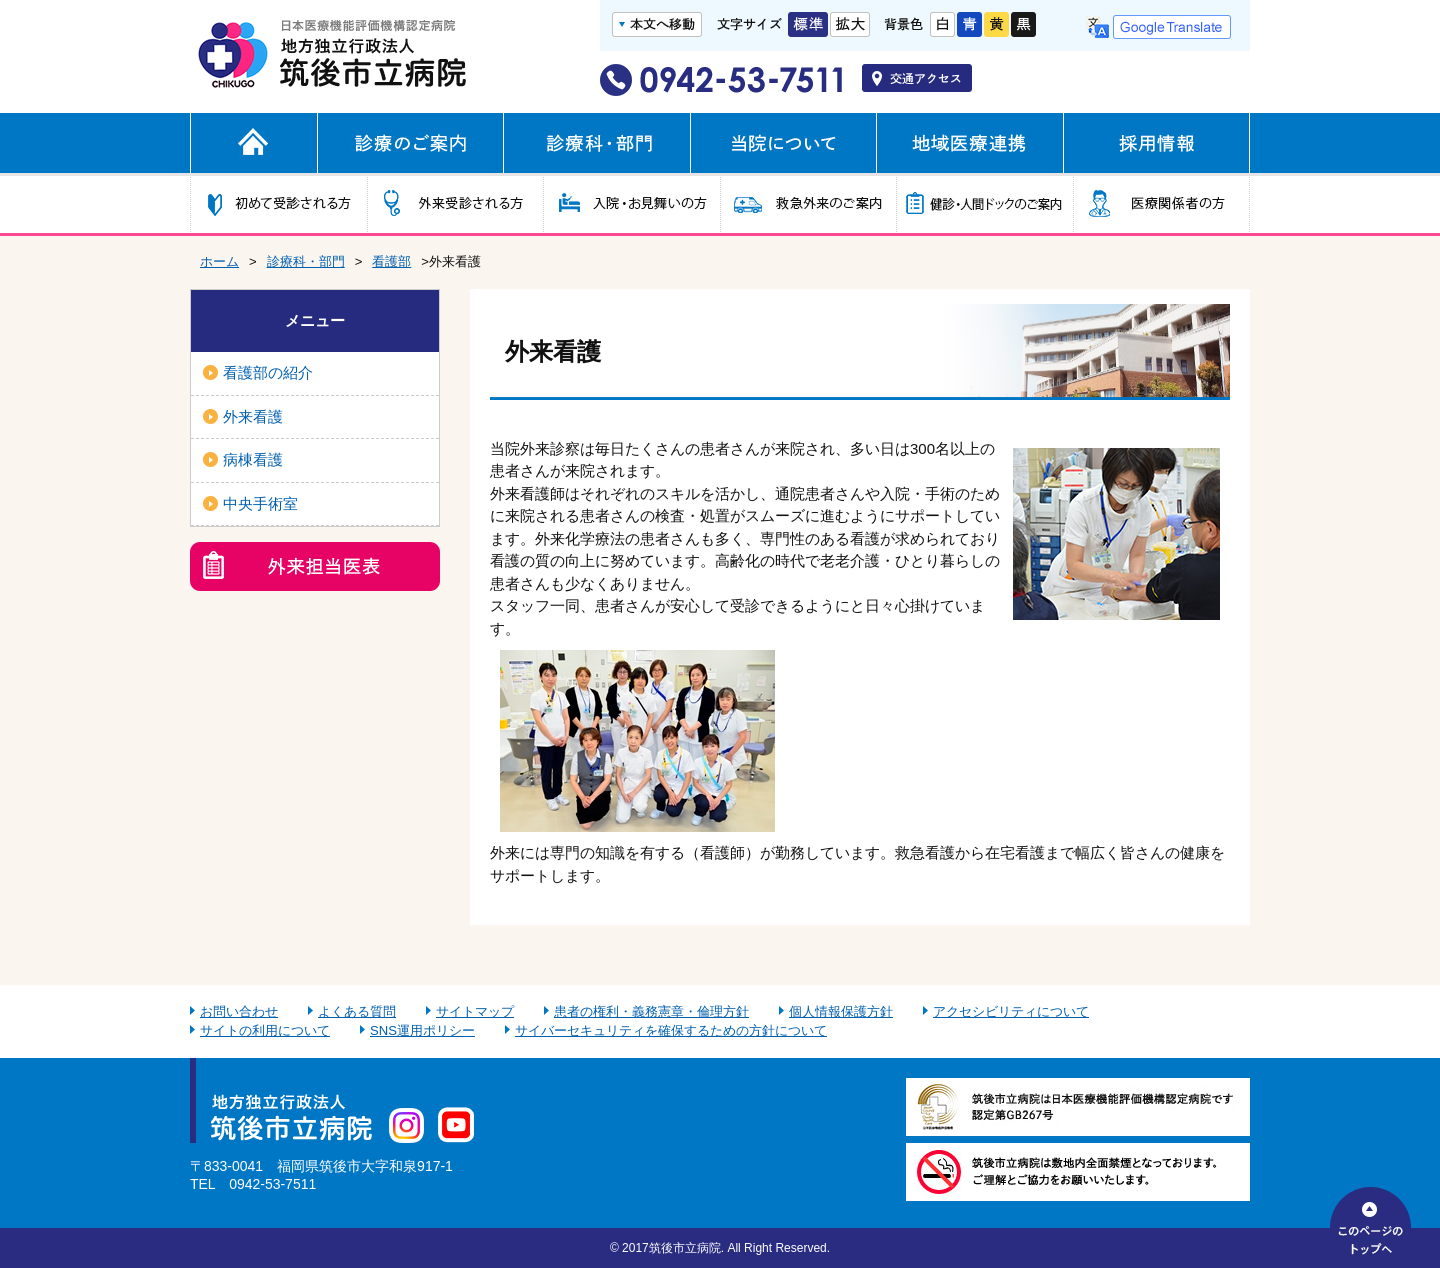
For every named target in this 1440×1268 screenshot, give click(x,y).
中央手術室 (260, 503)
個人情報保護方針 (841, 1011)
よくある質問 (357, 1011)
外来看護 (253, 416)
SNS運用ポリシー (422, 1030)
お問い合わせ (239, 1011)
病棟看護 (253, 459)
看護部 (391, 261)
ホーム (219, 261)
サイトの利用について (265, 1030)
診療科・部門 (306, 261)
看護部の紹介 (268, 372)
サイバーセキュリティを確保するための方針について (671, 1030)
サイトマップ (475, 1011)
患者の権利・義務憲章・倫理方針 (651, 1011)
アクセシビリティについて (1011, 1011)
